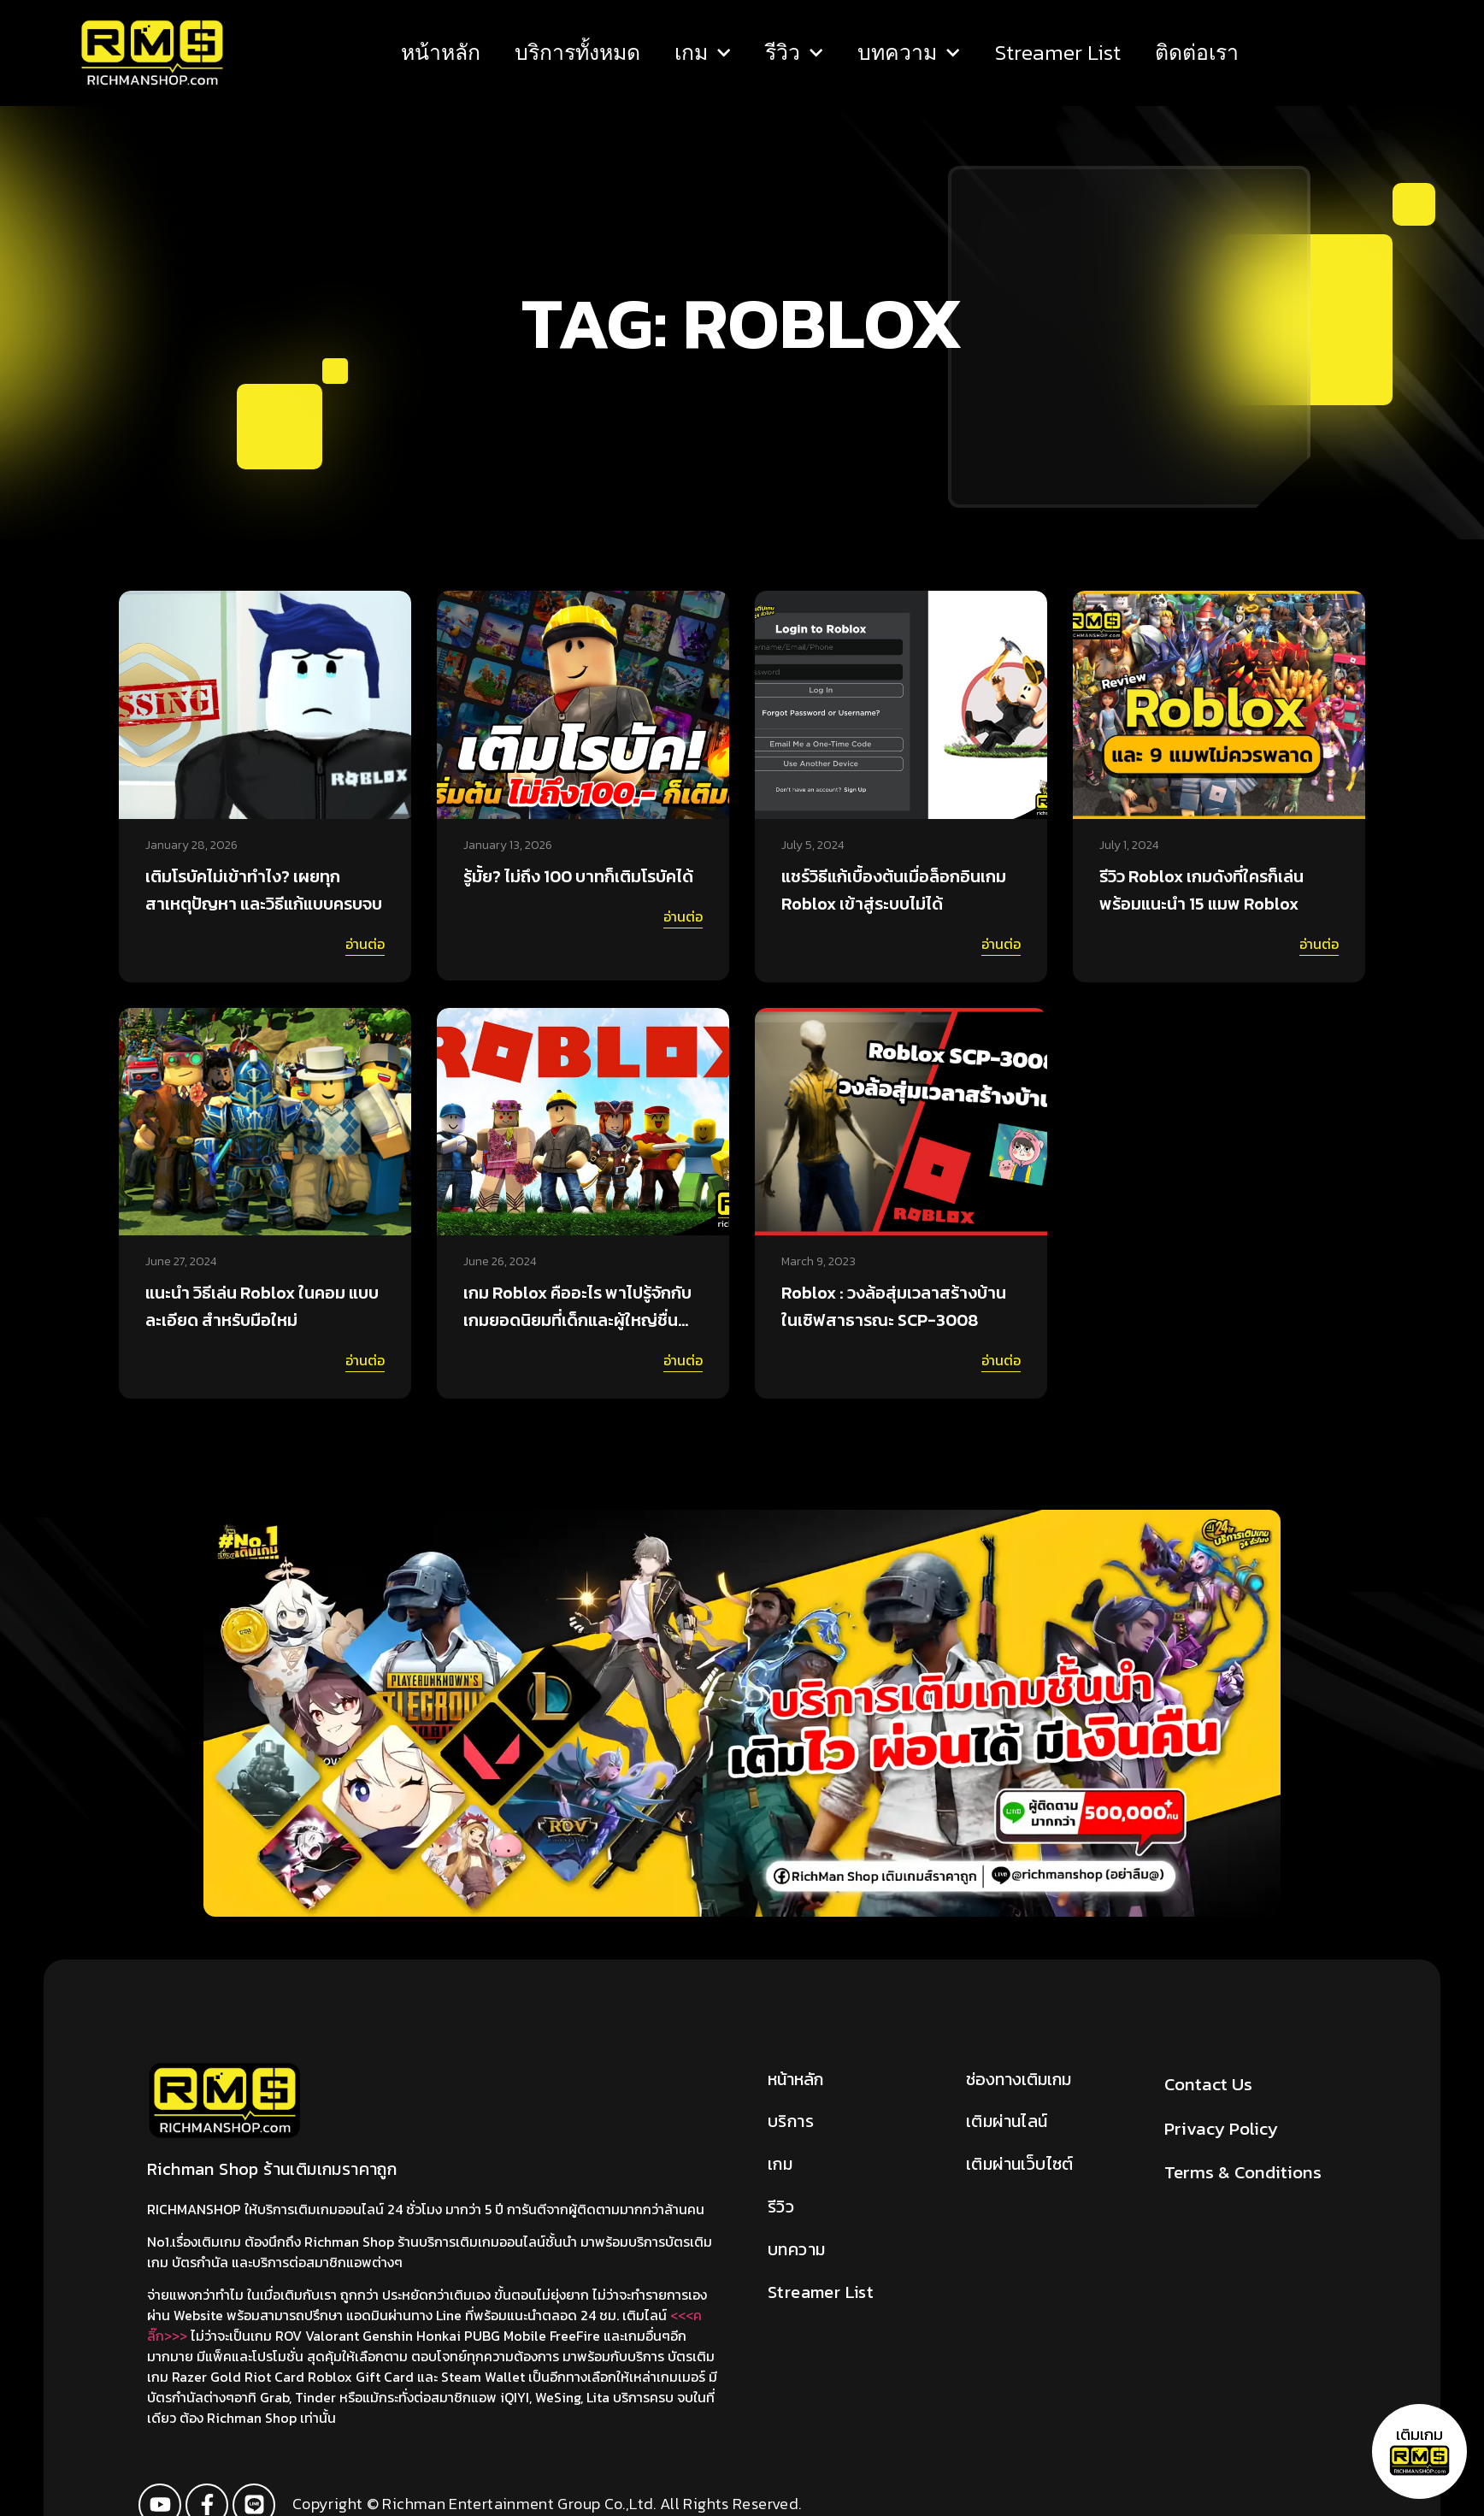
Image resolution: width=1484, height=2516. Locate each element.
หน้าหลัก (440, 52)
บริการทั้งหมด (577, 52)
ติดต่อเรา (1196, 52)
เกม (702, 53)
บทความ (908, 53)
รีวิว (794, 53)
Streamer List (1057, 52)
